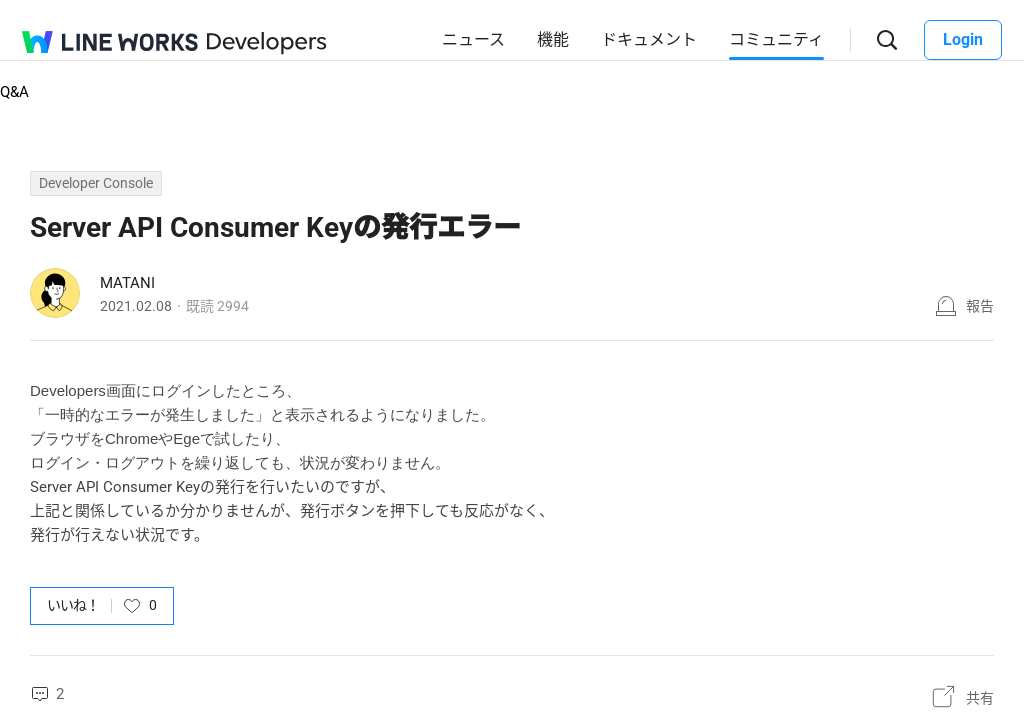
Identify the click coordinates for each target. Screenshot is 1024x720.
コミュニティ (776, 39)
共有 (980, 698)
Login (963, 39)
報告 (980, 306)
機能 (553, 39)
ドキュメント (649, 39)
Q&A (14, 92)
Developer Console (96, 183)
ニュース (473, 39)
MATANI (127, 283)
